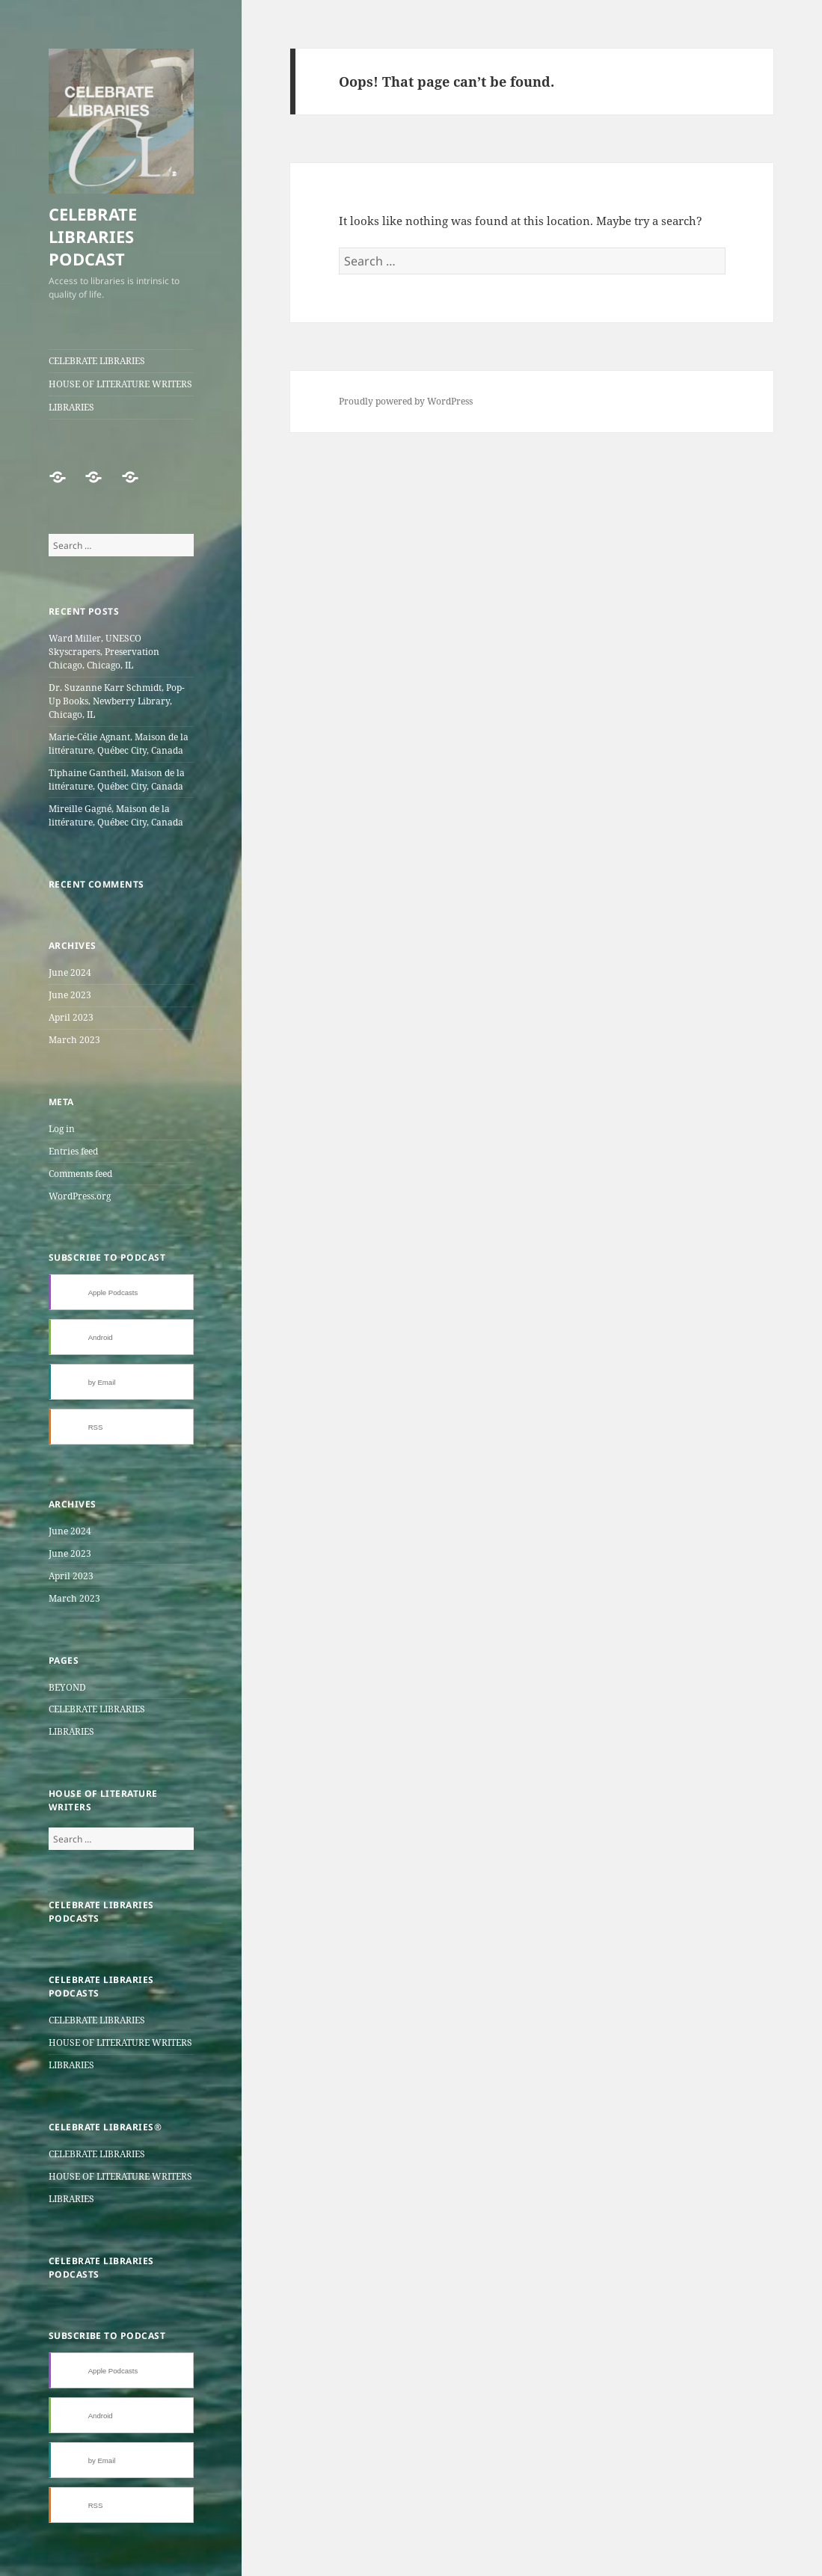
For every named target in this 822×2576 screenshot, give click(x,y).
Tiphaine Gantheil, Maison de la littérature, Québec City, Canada (117, 779)
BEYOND (67, 1687)
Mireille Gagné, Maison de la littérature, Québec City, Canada (116, 815)
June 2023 (70, 995)
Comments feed (80, 1173)
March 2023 (74, 1039)
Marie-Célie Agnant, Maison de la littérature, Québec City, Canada (118, 744)
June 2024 (70, 972)
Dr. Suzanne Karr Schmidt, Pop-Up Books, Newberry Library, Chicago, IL (117, 701)
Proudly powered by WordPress (406, 401)
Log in (62, 1128)
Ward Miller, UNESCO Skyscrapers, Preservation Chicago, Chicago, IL (104, 651)
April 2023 (71, 1017)
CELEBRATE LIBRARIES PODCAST (93, 236)
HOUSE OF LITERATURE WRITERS (120, 384)
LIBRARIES (71, 407)
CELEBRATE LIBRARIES (97, 360)
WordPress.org (80, 1196)
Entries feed (73, 1151)
